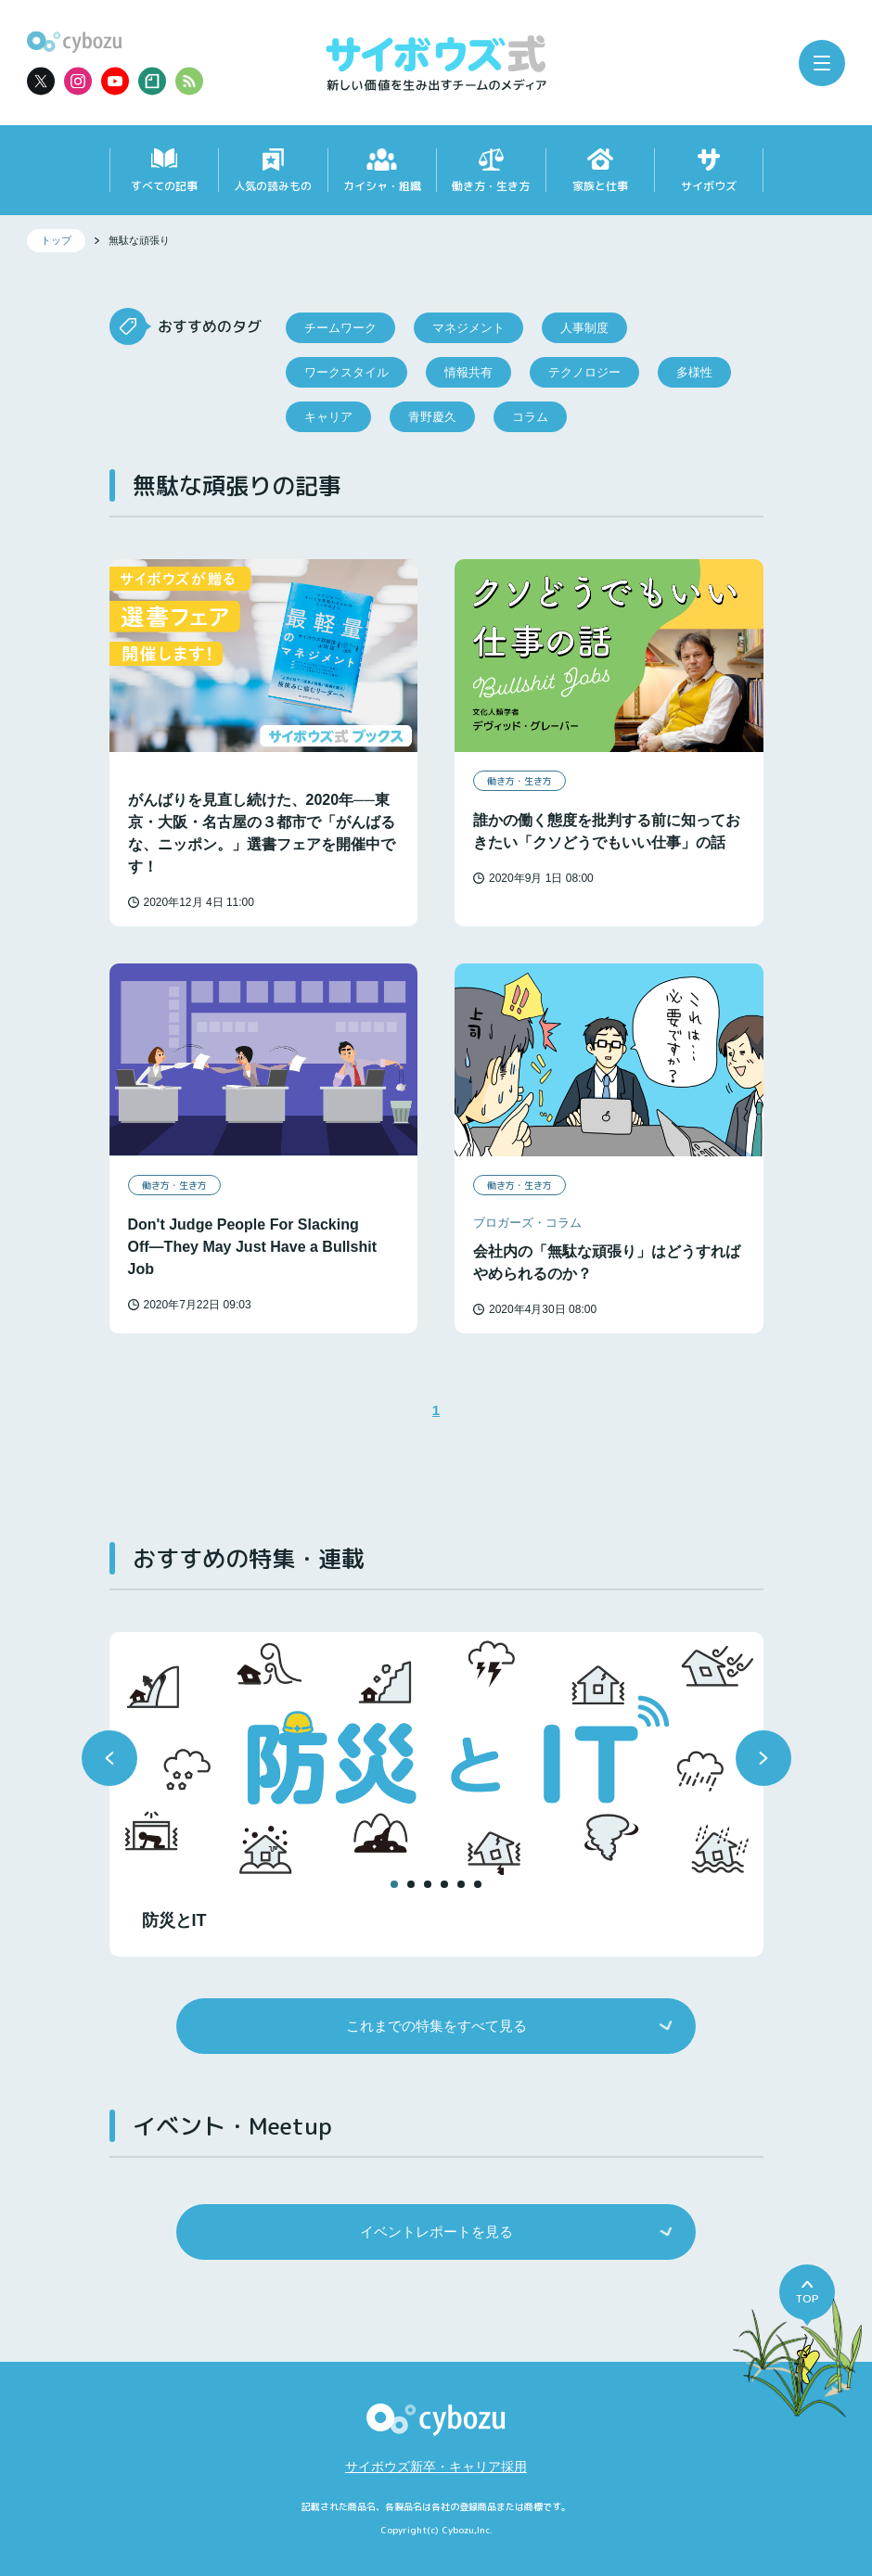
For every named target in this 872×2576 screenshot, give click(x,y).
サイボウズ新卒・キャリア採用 (436, 2466)
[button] (109, 1758)
